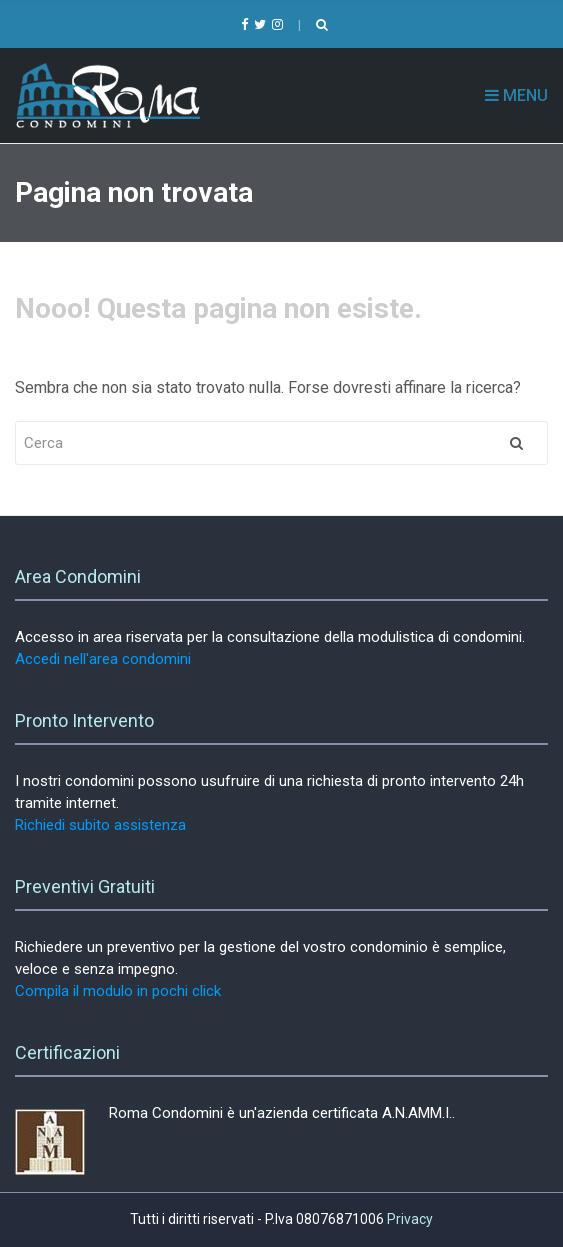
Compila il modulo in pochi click (118, 991)
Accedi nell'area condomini (103, 659)
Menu (516, 95)
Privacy (410, 1219)
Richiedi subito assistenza (100, 825)
